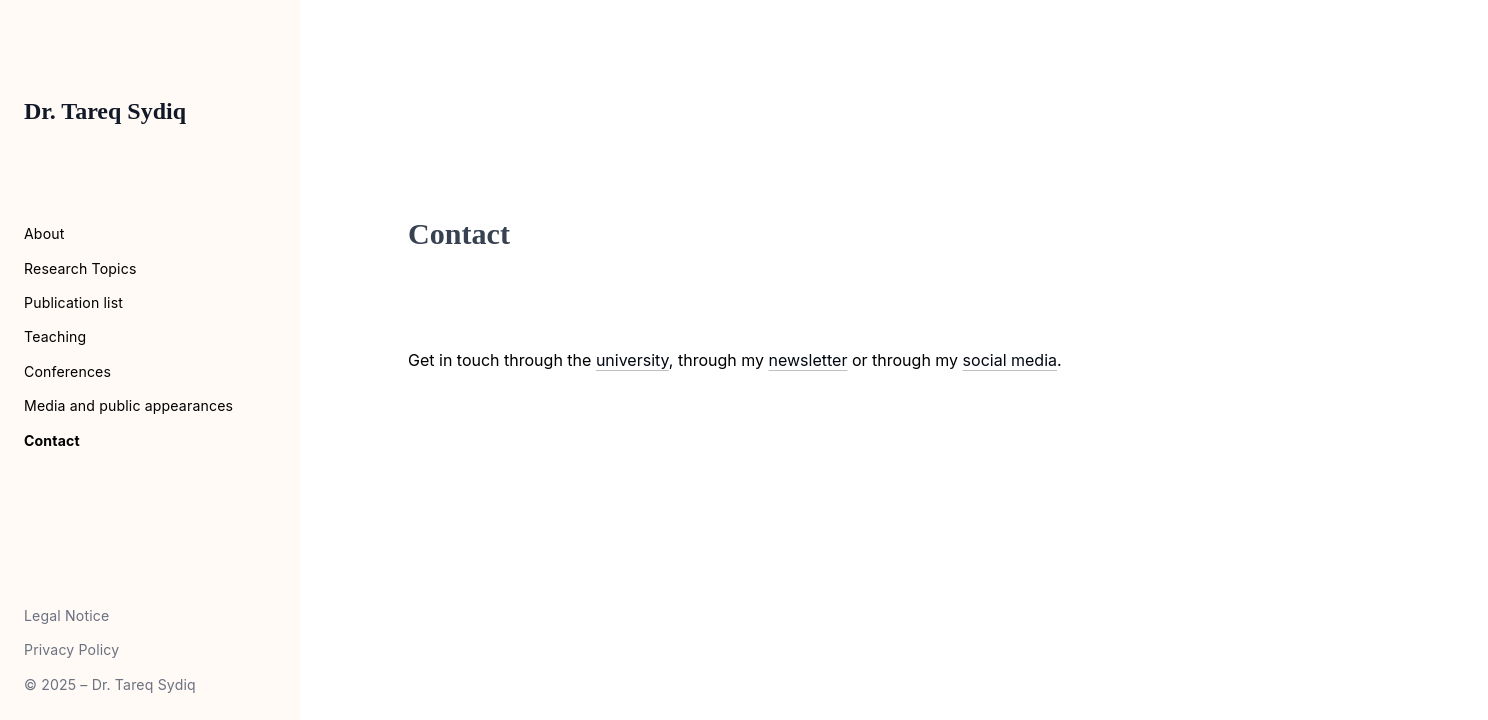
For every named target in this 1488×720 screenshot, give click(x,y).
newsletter (808, 360)
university (632, 360)
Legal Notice (66, 615)
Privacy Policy (71, 649)
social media (1010, 360)
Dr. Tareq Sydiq (105, 111)
